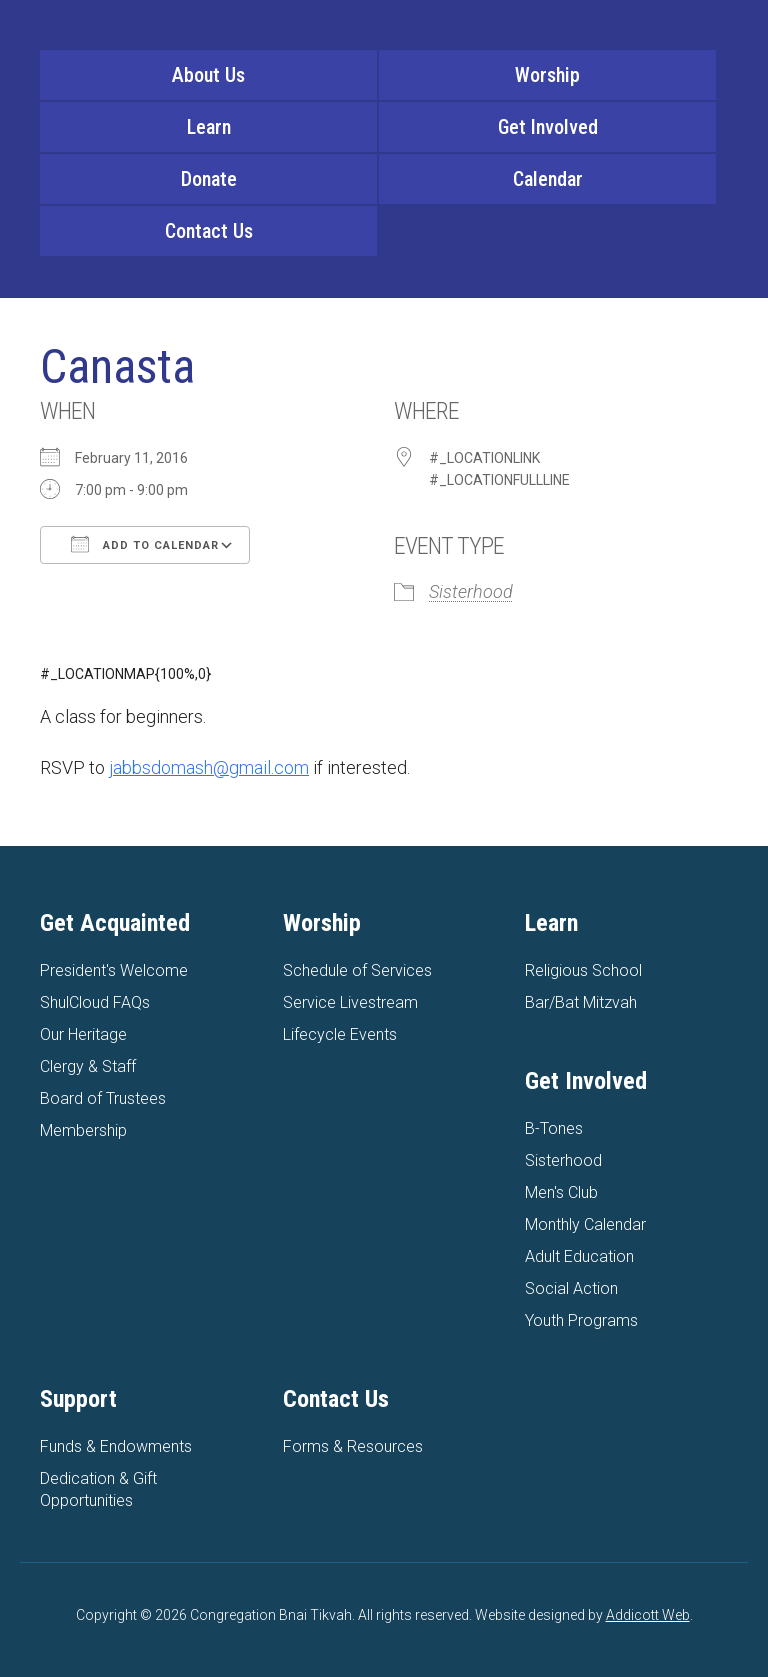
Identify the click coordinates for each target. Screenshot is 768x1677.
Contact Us (209, 231)
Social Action (571, 1288)
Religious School (583, 970)
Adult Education (579, 1256)
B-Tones (554, 1128)
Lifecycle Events (340, 1034)
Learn (209, 127)
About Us (208, 75)
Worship (547, 75)
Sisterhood (471, 591)
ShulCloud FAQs (95, 1002)
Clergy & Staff (88, 1066)
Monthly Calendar (585, 1224)
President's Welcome (114, 970)
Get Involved (548, 127)
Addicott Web (648, 1615)
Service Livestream (350, 1002)
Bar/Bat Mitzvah (581, 1002)
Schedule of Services (357, 970)
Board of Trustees (103, 1098)
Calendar (548, 179)
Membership (83, 1130)
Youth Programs (581, 1320)
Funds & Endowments (116, 1446)
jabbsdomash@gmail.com (209, 767)
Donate (209, 179)
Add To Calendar (145, 544)
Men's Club (561, 1192)
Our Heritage (83, 1034)
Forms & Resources (353, 1446)
